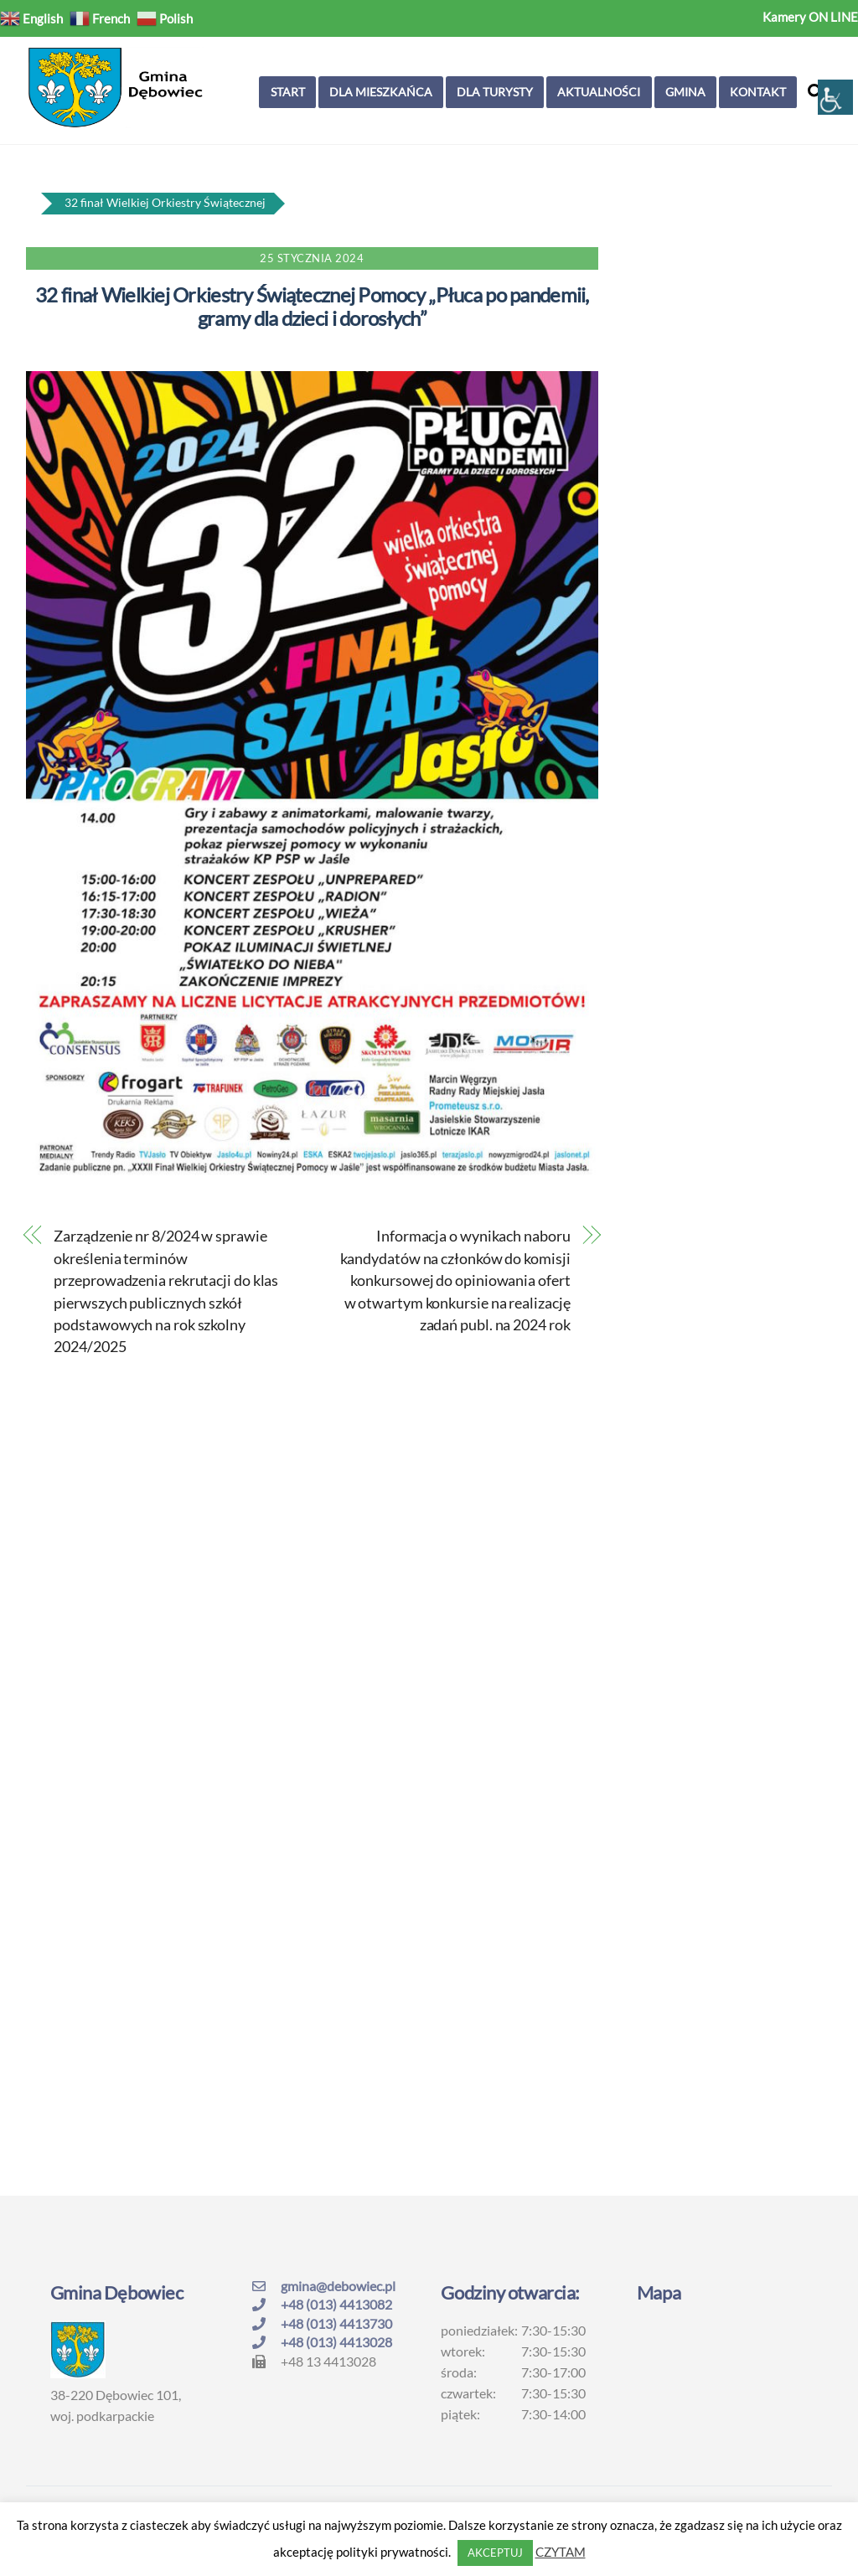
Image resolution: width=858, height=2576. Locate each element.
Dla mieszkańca (380, 92)
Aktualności (598, 92)
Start (288, 92)
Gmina (685, 92)
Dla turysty (495, 92)
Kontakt (758, 92)
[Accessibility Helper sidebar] (835, 97)
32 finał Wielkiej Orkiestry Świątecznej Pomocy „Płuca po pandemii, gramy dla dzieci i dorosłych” (311, 306)
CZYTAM (560, 2551)
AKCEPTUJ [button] (495, 2552)
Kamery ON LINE (810, 16)
